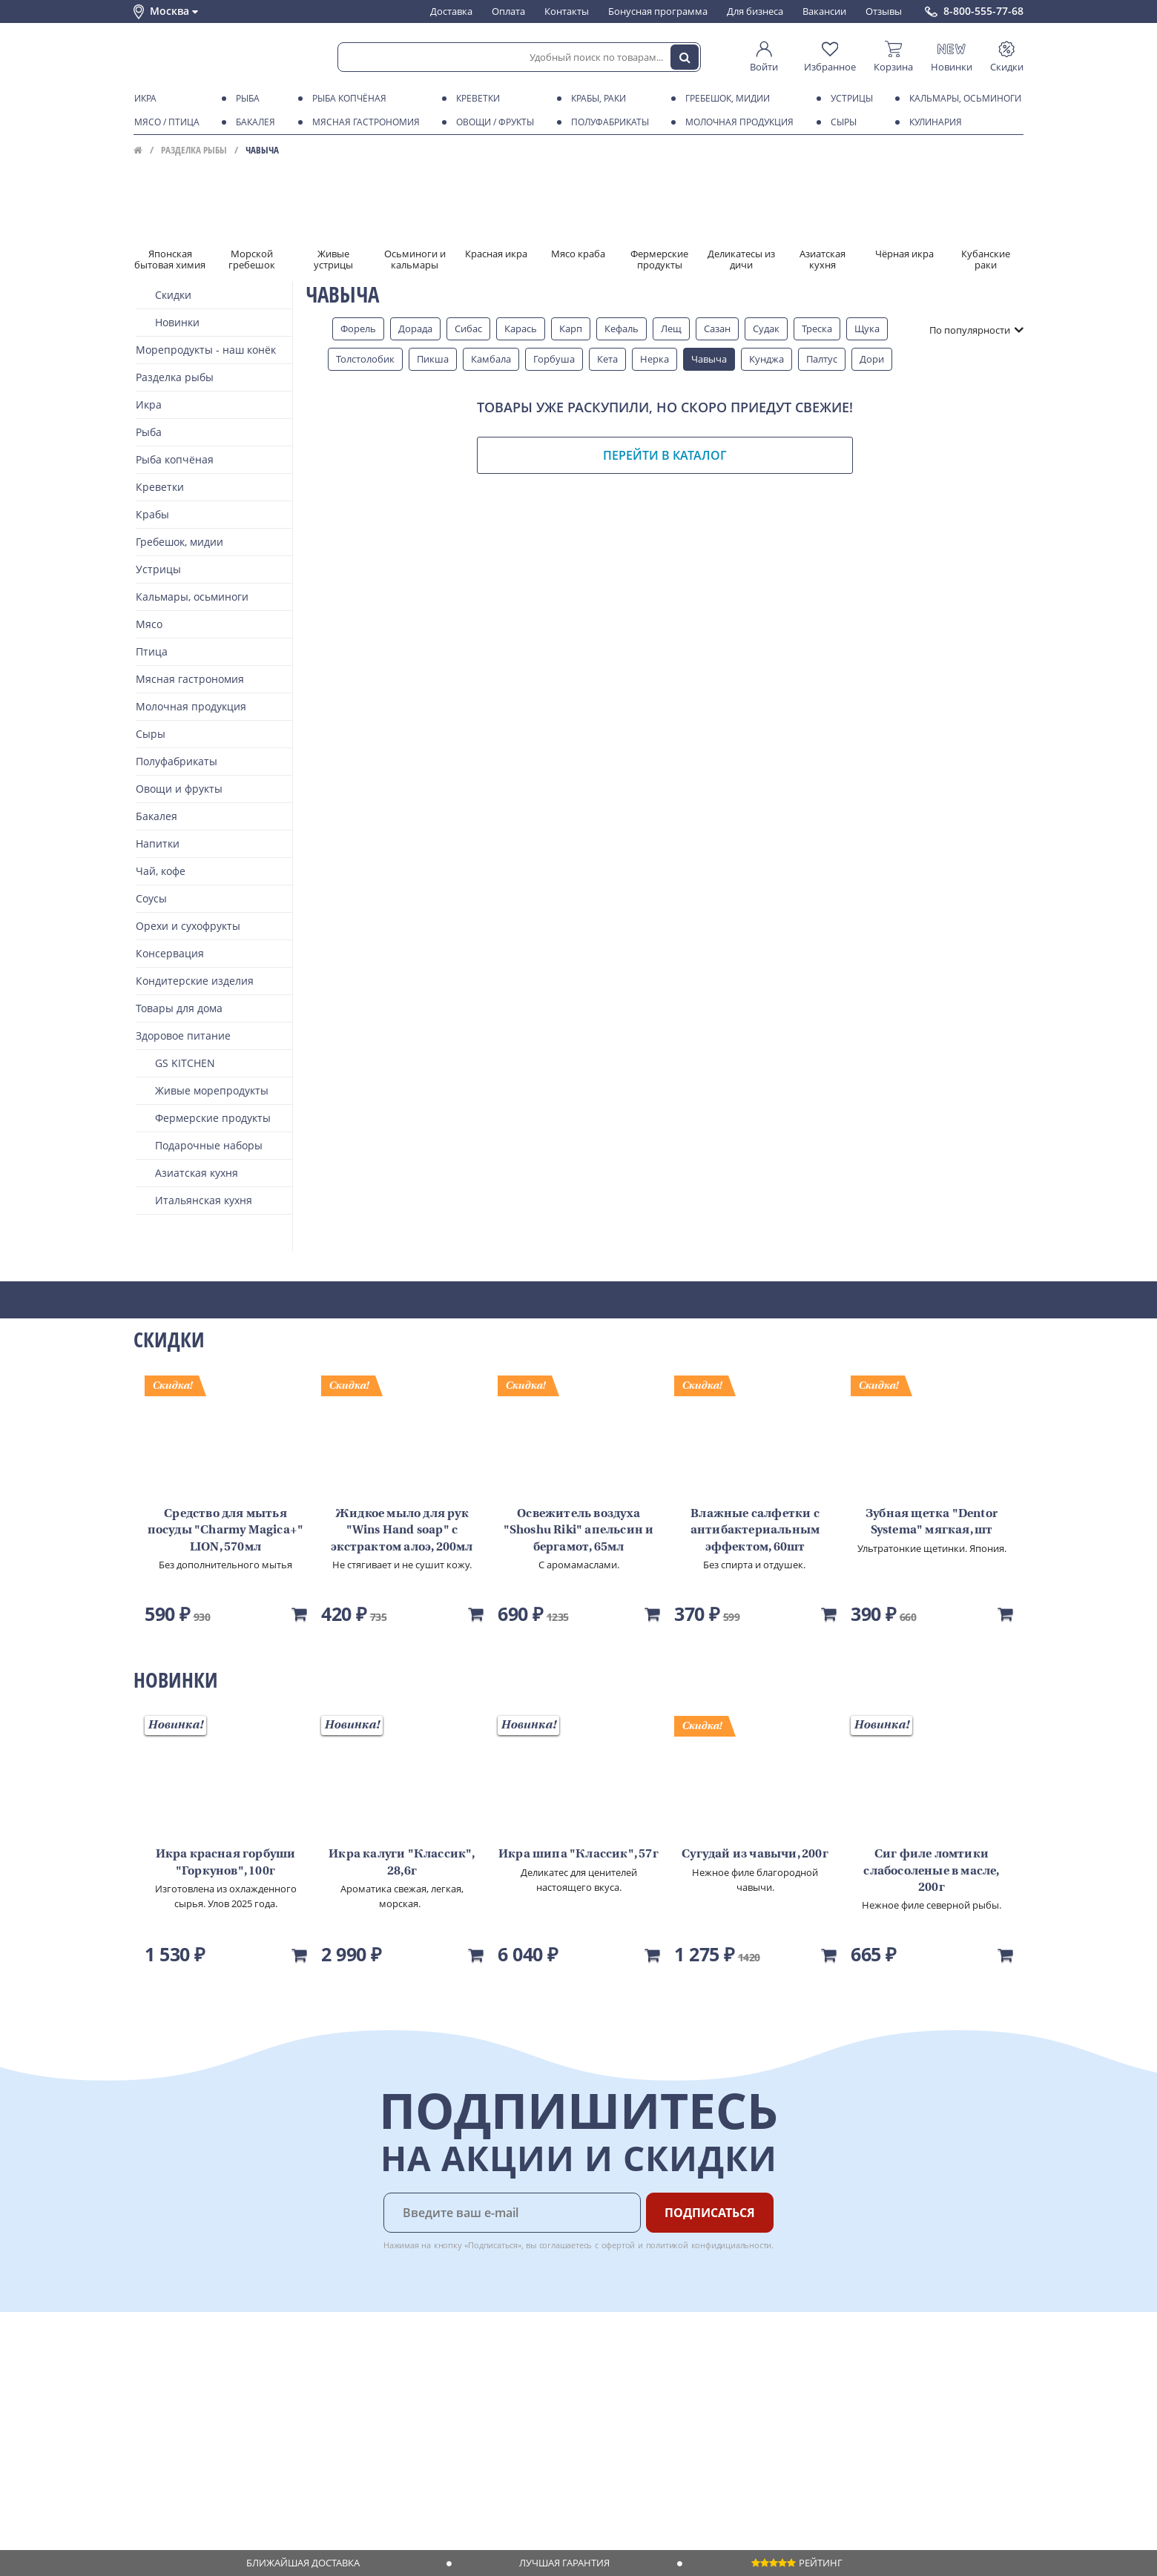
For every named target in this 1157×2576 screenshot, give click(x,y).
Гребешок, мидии (725, 98)
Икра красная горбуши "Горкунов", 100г (226, 1863)
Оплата (508, 11)
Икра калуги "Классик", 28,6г (402, 1863)
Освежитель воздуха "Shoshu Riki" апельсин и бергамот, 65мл (579, 1530)
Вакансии (824, 11)
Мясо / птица (164, 122)
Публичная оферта (177, 2480)
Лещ (671, 328)
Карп (570, 328)
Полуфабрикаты (607, 122)
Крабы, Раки (596, 98)
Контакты (566, 11)
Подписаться (710, 2213)
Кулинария (933, 122)
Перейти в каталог (665, 455)
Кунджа (766, 359)
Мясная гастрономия (363, 122)
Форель (358, 328)
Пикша (433, 359)
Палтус (821, 359)
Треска (817, 328)
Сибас (468, 328)
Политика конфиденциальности (207, 2466)
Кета (607, 359)
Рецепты (340, 2423)
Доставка (451, 11)
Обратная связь (170, 2409)
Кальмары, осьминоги (962, 98)
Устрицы (849, 98)
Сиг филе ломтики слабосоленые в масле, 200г (931, 1871)
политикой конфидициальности (709, 2244)
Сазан (717, 328)
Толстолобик (365, 359)
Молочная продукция (737, 122)
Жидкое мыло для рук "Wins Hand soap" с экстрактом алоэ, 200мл (401, 1530)
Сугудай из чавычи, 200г (755, 1854)
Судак (766, 328)
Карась (520, 328)
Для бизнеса (755, 11)
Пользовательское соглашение (206, 2452)
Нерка (654, 359)
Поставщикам (481, 2367)
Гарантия (341, 2409)
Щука (867, 328)
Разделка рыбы (194, 149)
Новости (153, 2423)
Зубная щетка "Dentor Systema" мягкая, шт (932, 1522)
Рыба (245, 98)
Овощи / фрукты (492, 122)
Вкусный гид (349, 2438)
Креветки (475, 98)
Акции (148, 2438)
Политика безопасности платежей (212, 2494)
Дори (872, 359)
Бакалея (253, 122)
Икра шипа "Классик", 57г (578, 1854)
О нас (146, 2381)
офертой (618, 2244)
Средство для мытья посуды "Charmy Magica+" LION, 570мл (226, 1530)
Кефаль (621, 328)
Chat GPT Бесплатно (784, 2377)
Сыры (841, 122)
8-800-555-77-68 (983, 11)
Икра (142, 98)
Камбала (491, 359)
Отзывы (884, 11)
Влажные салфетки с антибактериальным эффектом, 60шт (755, 1530)
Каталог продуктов (177, 2367)
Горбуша (554, 359)
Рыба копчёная (346, 98)
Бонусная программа (658, 11)
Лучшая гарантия (564, 2562)
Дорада (415, 328)
